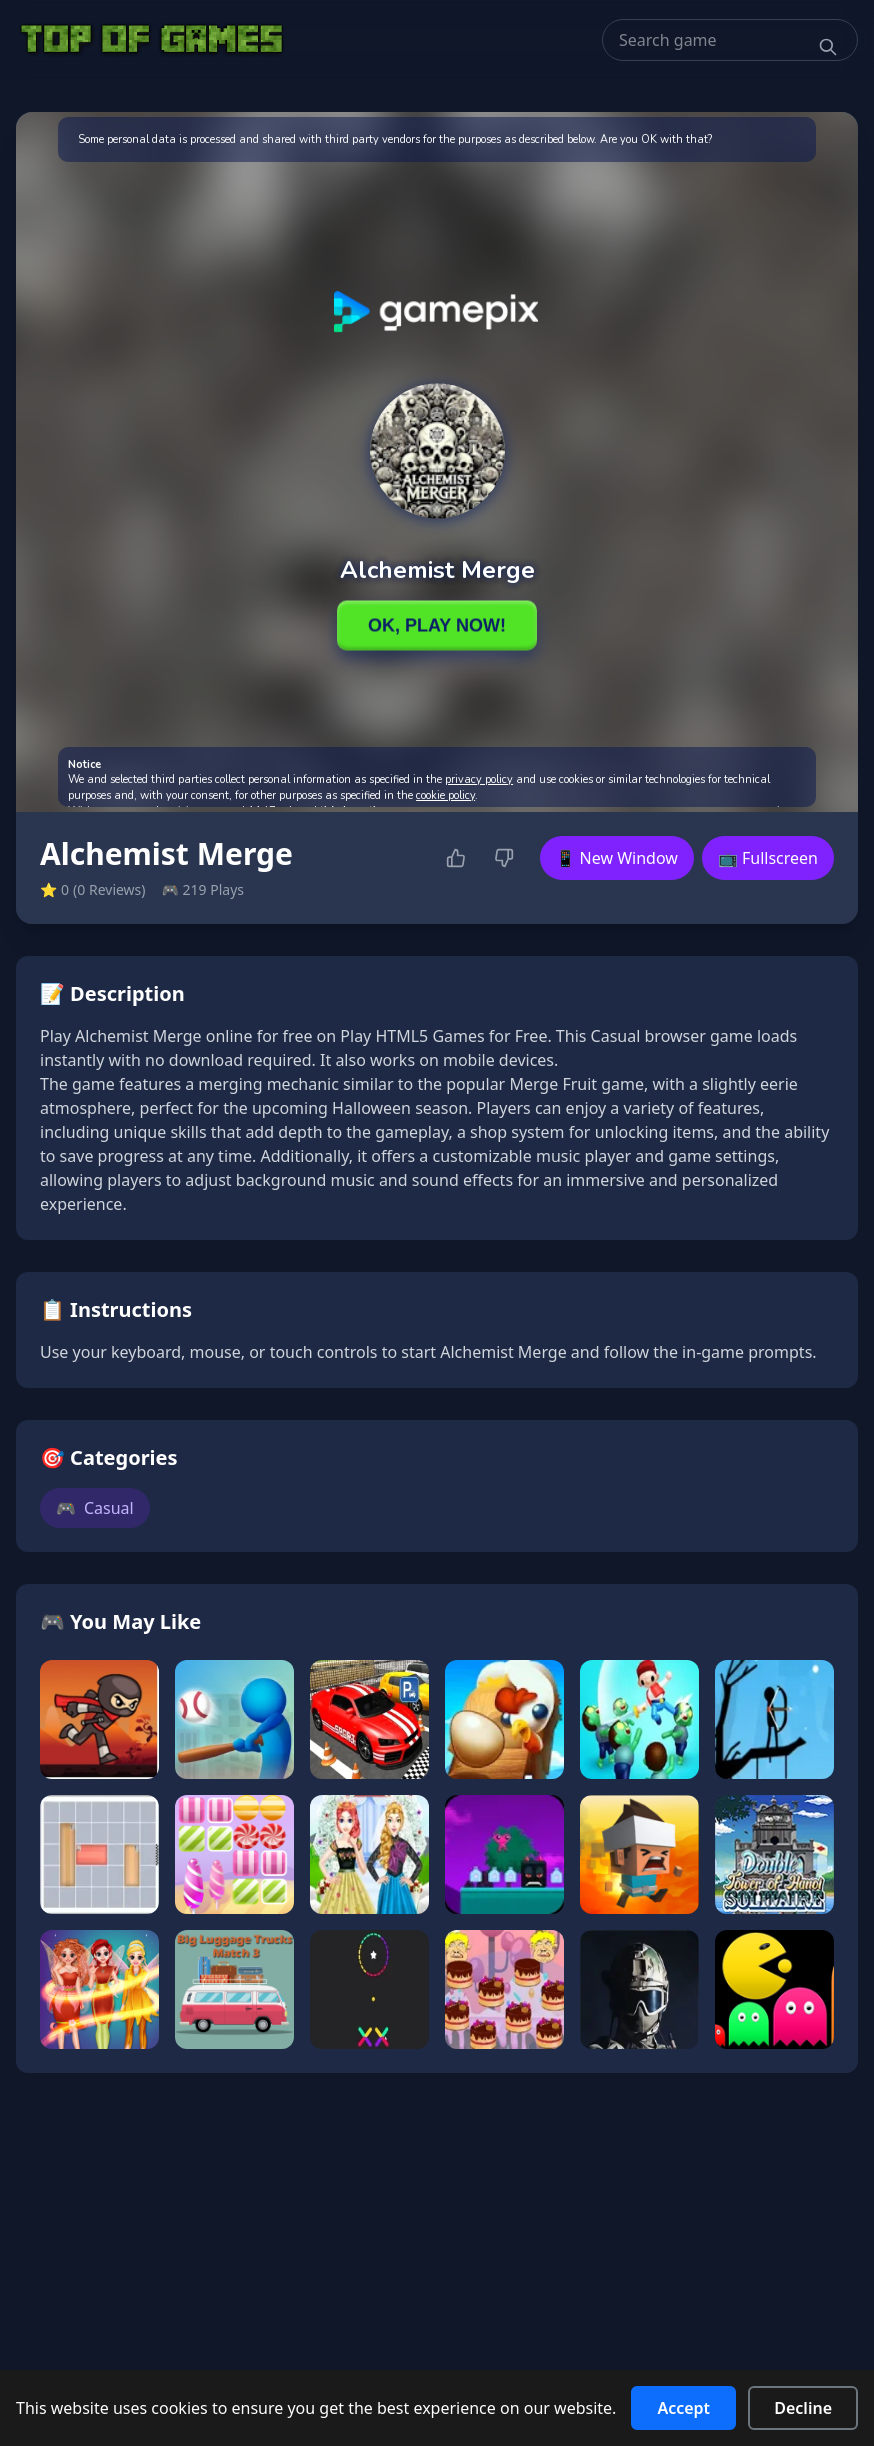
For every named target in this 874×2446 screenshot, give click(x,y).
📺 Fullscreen (768, 858)
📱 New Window (617, 858)
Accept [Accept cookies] (683, 2408)
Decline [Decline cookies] (803, 2408)
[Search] (828, 47)
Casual (95, 1508)
